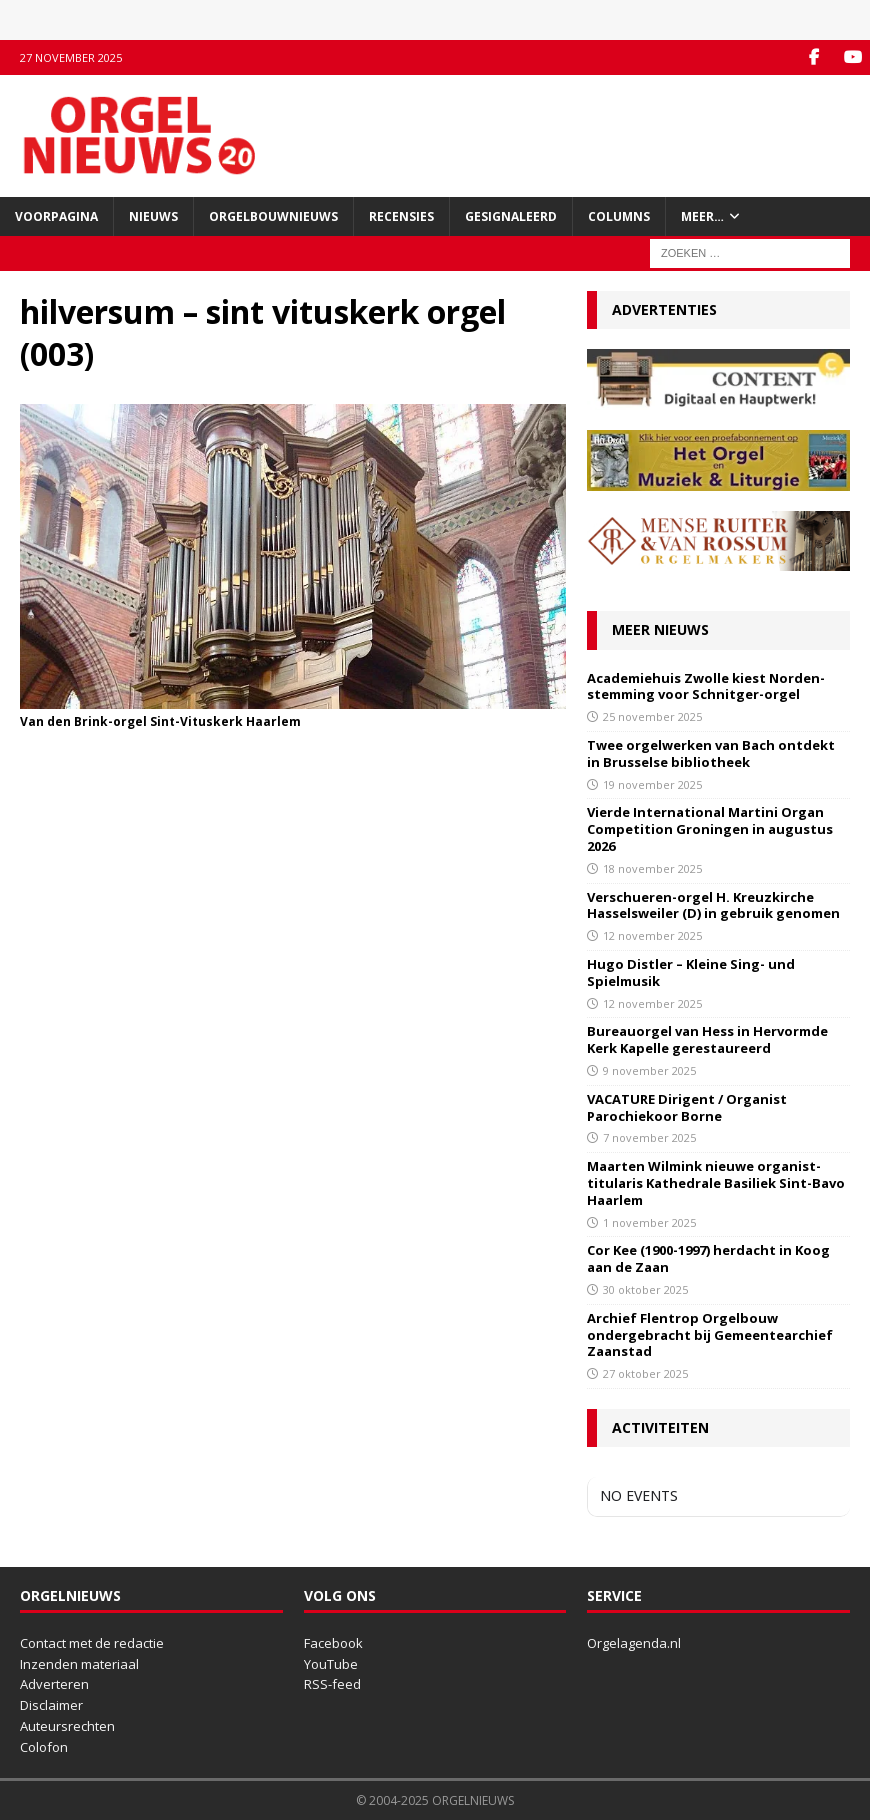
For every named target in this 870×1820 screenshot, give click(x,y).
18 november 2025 (652, 868)
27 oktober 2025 (645, 1373)
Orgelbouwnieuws (273, 216)
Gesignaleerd (511, 216)
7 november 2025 (649, 1137)
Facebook (333, 1643)
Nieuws (153, 216)
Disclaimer (51, 1705)
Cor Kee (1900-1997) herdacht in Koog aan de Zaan (708, 1258)
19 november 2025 (652, 784)
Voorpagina (56, 216)
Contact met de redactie (92, 1643)
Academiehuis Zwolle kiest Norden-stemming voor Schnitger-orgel (706, 686)
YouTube (331, 1664)
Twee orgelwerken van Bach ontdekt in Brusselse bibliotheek (711, 753)
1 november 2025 (649, 1222)
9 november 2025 (649, 1070)
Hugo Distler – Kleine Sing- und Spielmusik (691, 972)
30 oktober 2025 (645, 1289)
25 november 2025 (652, 716)
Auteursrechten (67, 1726)
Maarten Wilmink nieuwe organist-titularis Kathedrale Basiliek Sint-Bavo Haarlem (716, 1183)
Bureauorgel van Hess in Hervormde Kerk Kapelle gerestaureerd (707, 1039)
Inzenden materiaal (79, 1664)
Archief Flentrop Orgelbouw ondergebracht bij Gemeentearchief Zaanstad (710, 1335)
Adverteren (54, 1684)
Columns (619, 216)
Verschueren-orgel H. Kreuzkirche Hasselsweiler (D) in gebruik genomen (713, 905)
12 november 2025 (652, 935)
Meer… (702, 216)
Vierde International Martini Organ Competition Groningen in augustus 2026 (710, 829)
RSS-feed (332, 1684)
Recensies (401, 216)
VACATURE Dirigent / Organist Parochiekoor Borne (687, 1107)
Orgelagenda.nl (634, 1643)
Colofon (44, 1747)
